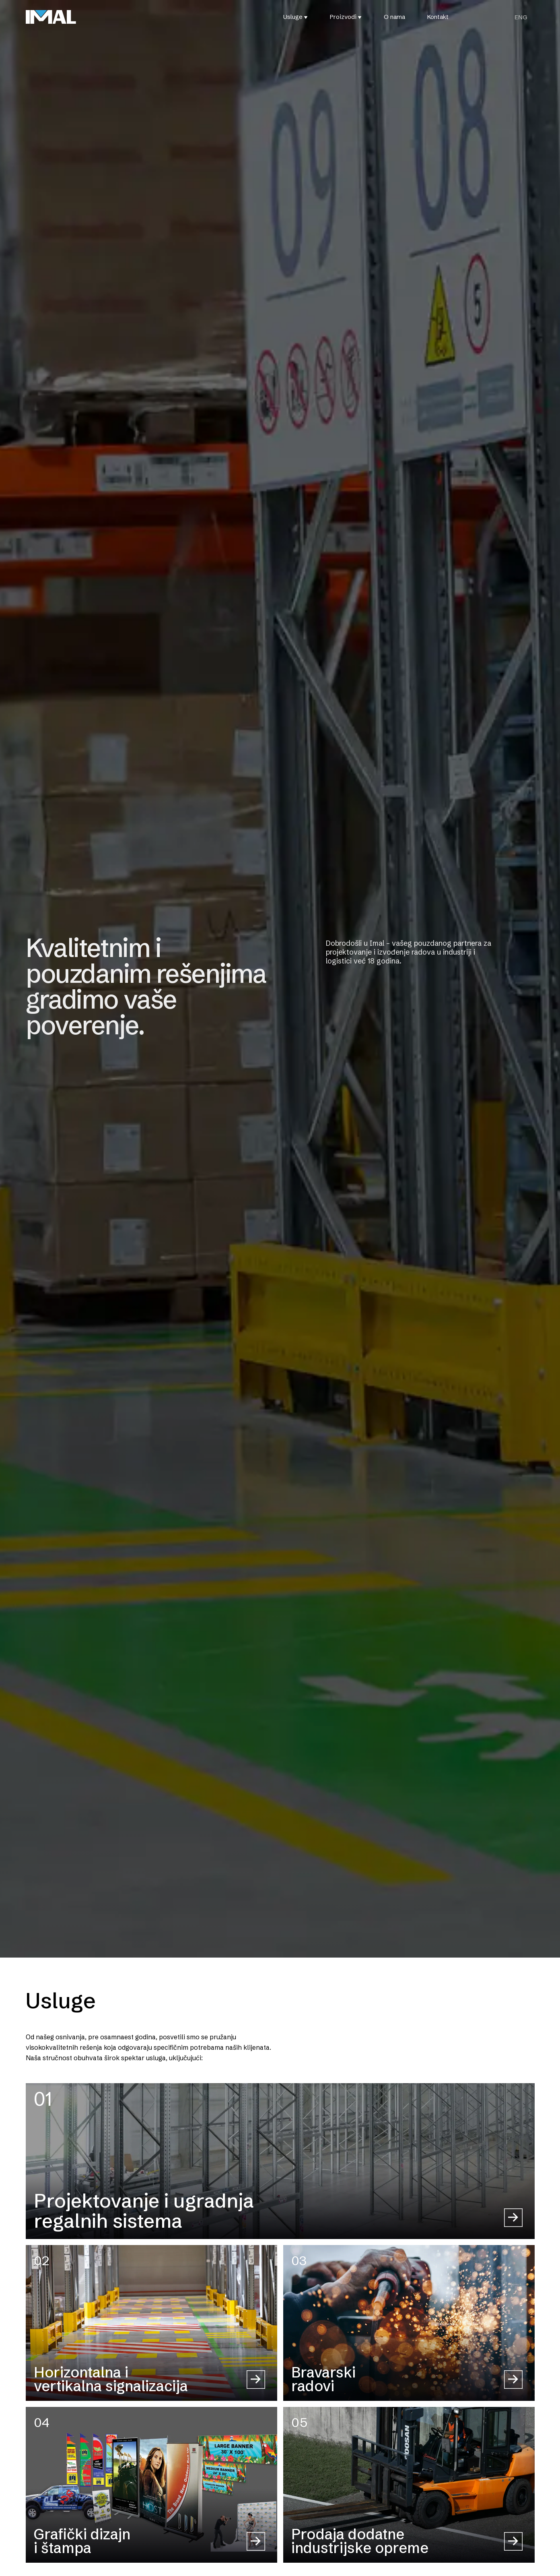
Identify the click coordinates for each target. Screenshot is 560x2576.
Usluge (293, 17)
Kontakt (438, 17)
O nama (394, 17)
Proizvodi (343, 17)
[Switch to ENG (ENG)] (521, 17)
